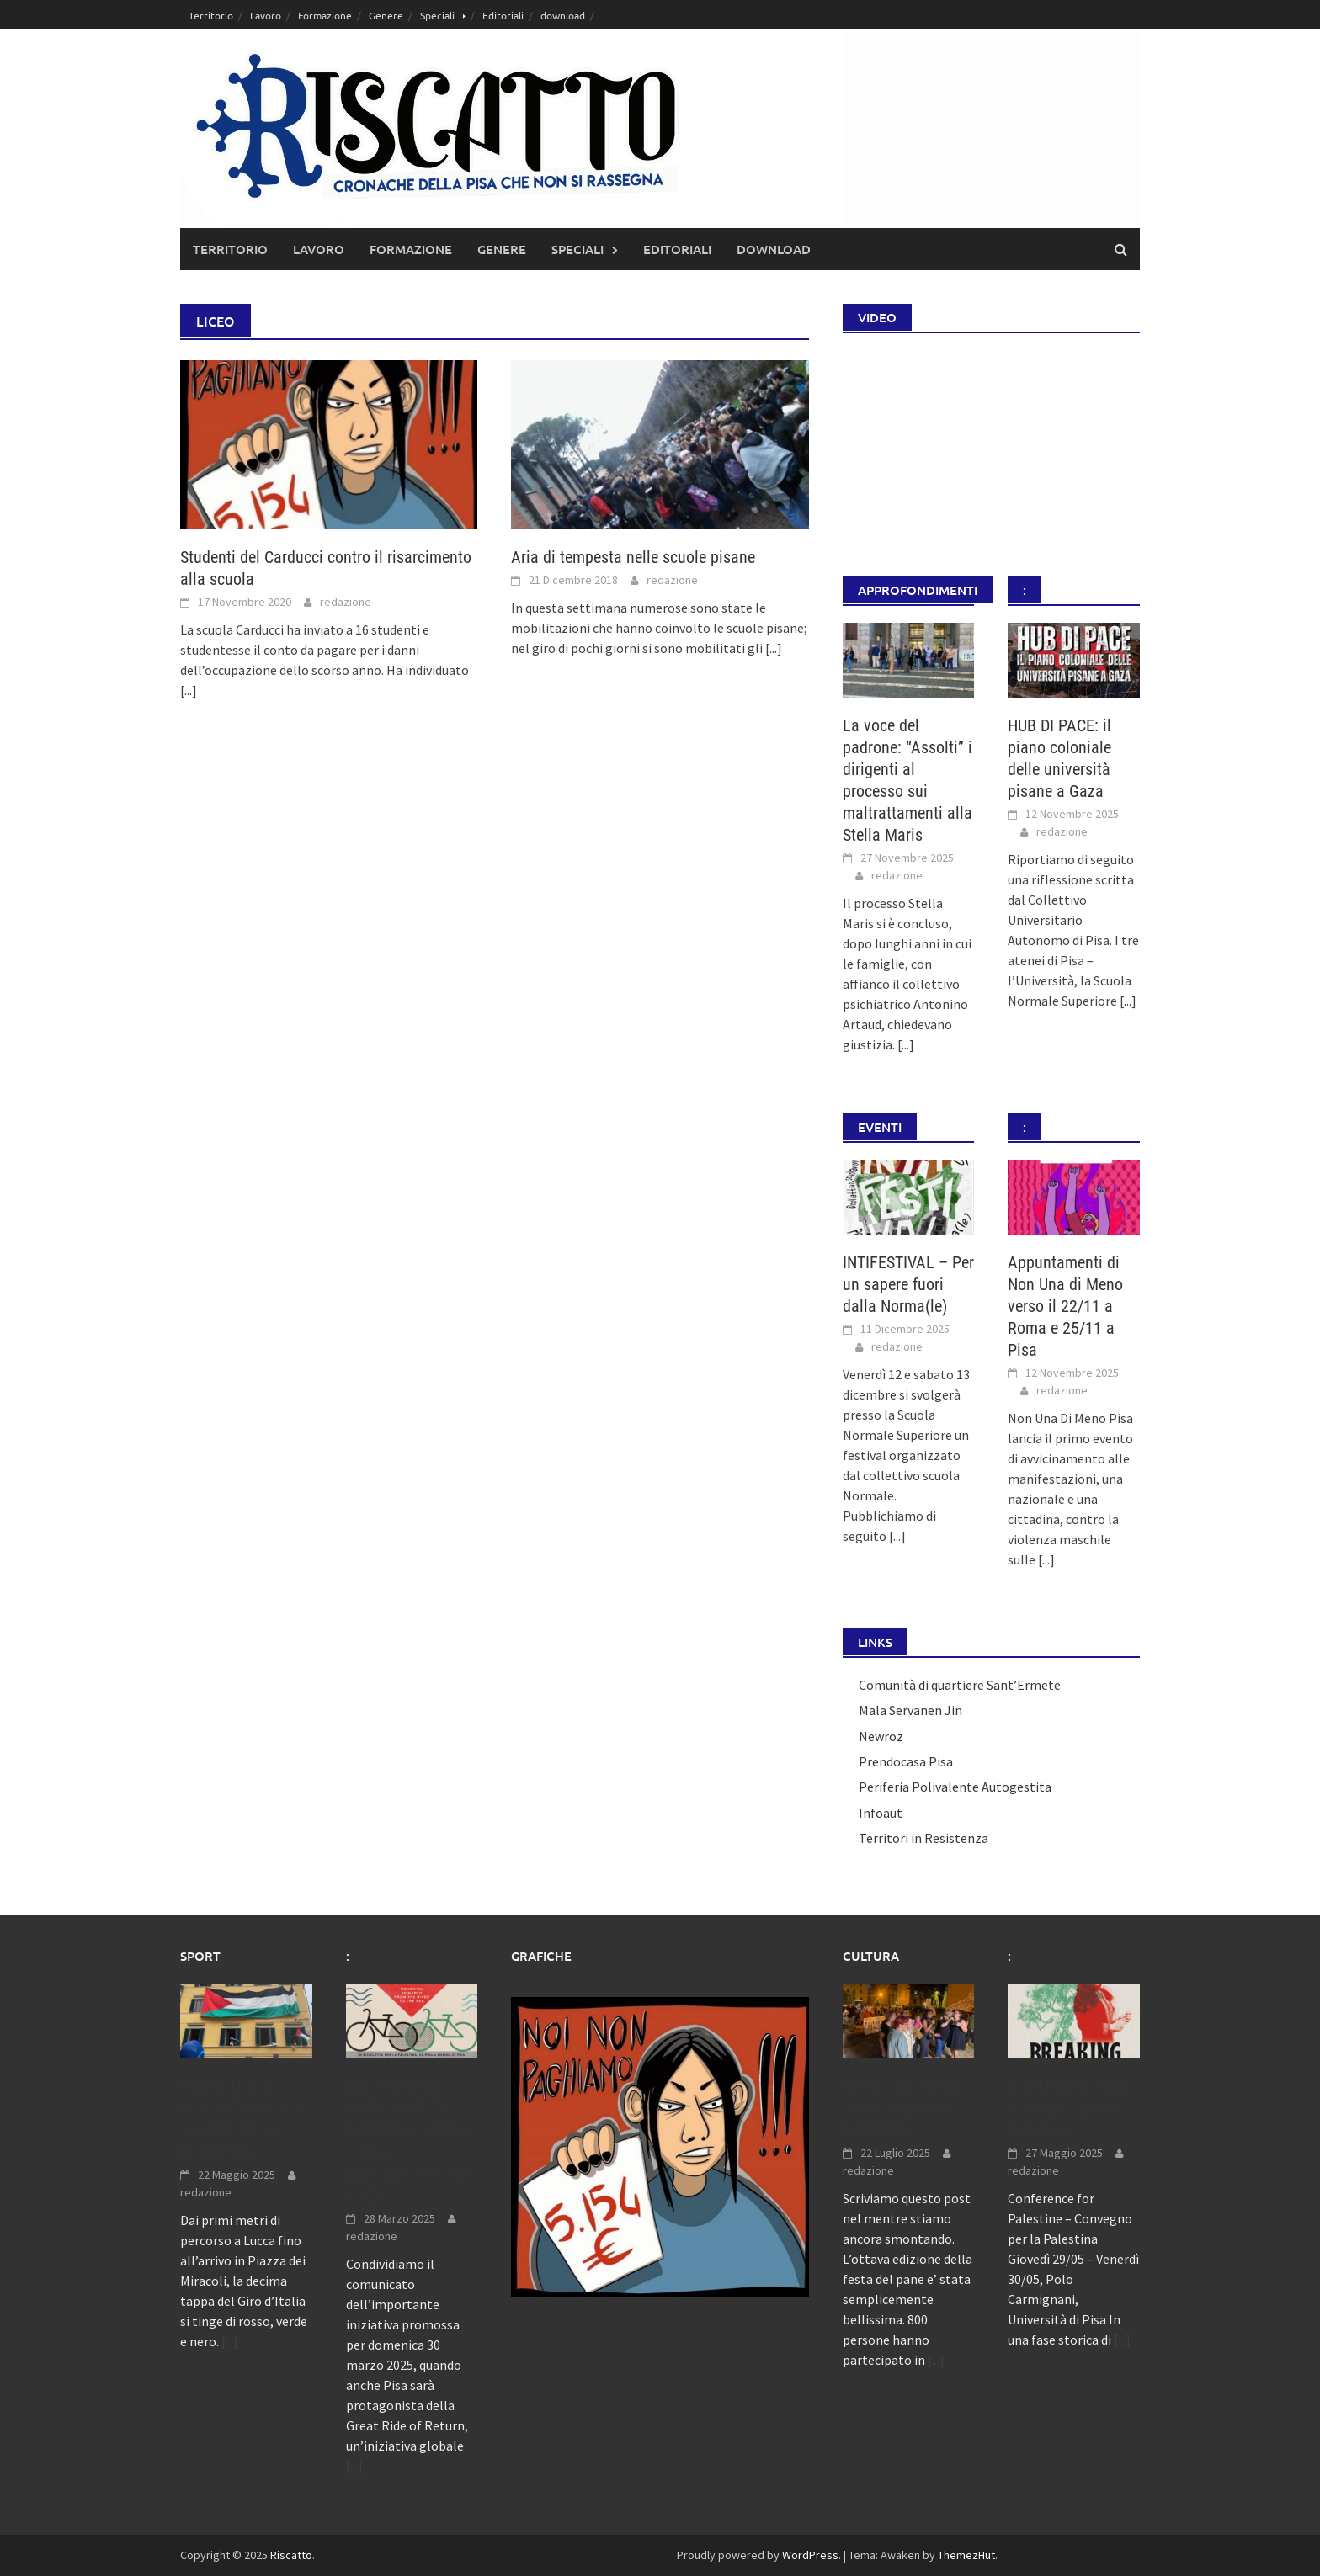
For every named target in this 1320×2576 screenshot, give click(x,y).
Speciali (437, 15)
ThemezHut (966, 2555)
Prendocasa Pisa (906, 1761)
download (562, 15)
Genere (386, 15)
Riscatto (291, 2555)
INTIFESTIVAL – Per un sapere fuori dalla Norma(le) (908, 1284)
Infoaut (880, 1812)
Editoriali (503, 15)
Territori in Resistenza (923, 1838)
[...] (188, 690)
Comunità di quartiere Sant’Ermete (960, 1684)
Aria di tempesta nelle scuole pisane (633, 557)
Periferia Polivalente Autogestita (955, 1786)
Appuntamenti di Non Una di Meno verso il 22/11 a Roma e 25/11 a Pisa (1065, 1306)
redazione (345, 601)
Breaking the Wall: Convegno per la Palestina (1069, 2108)
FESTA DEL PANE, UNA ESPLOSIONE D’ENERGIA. (902, 2108)
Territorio (211, 15)
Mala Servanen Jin (910, 1710)
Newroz (881, 1736)
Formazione (325, 15)
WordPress (810, 2555)
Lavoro (265, 15)
